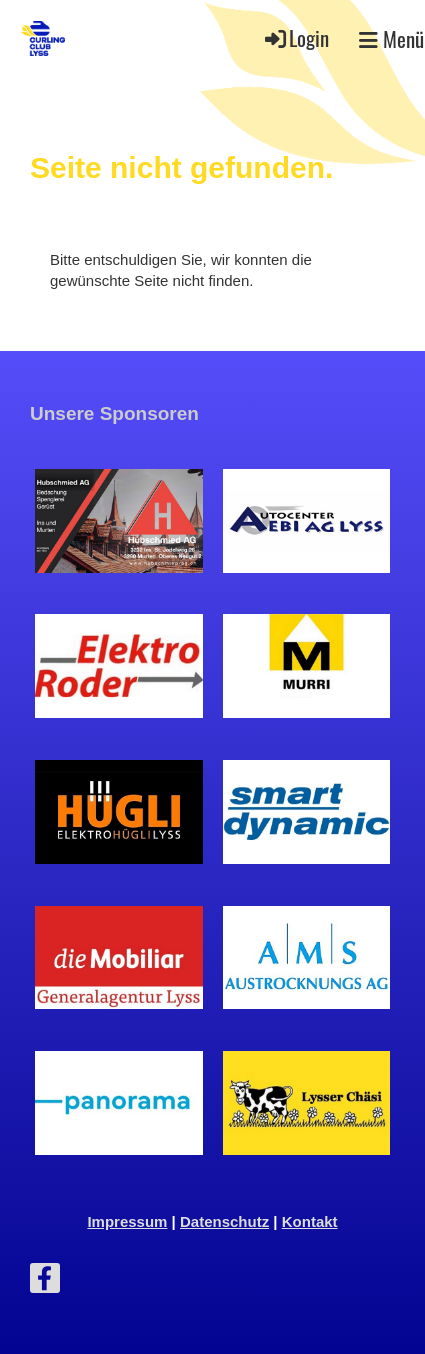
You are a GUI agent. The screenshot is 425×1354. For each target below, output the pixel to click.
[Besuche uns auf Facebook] (45, 1282)
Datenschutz (224, 1221)
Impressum (127, 1221)
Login (295, 37)
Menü (391, 39)
